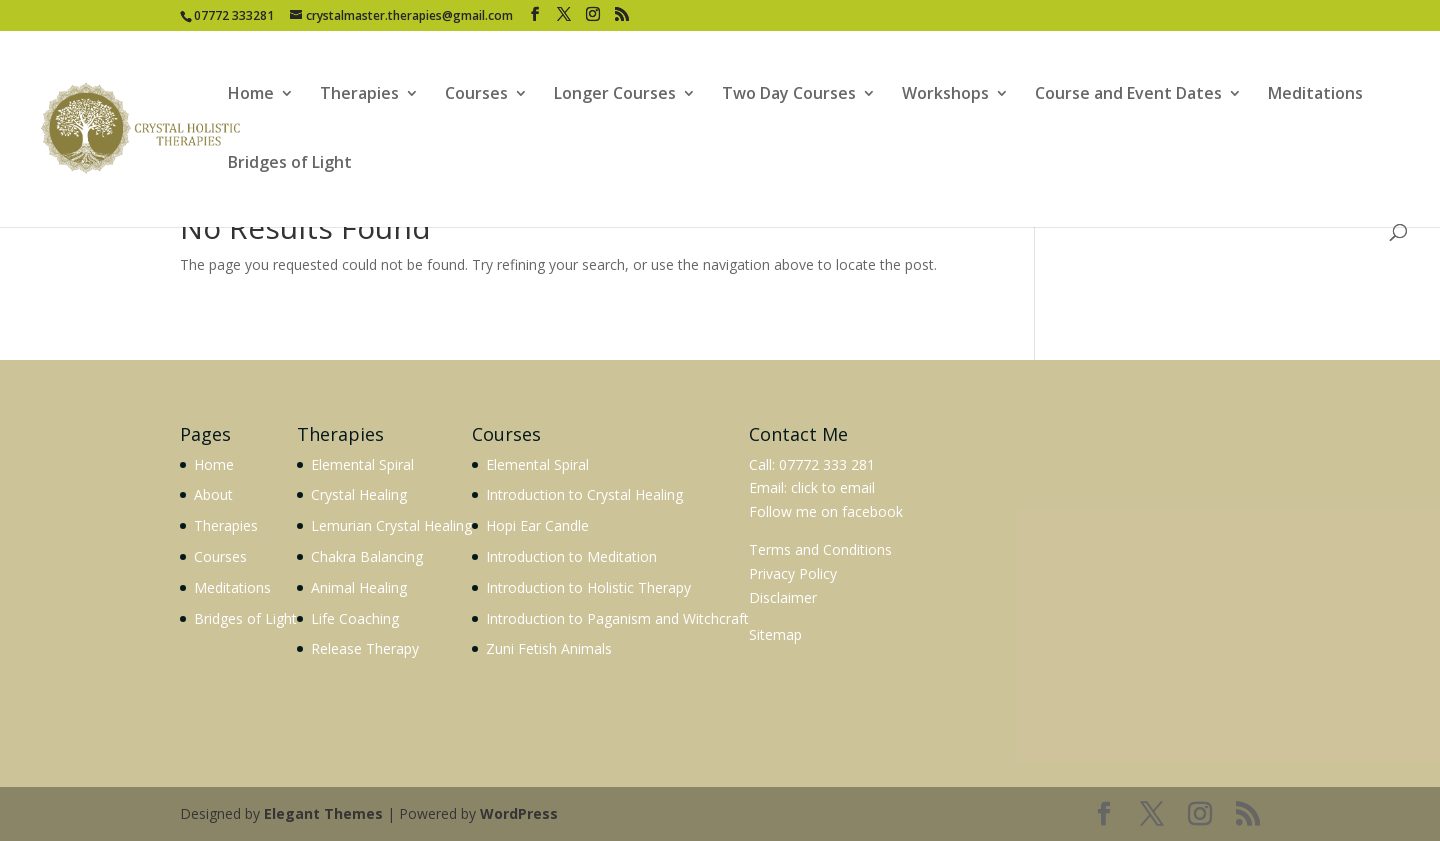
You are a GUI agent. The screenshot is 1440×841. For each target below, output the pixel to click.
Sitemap (775, 634)
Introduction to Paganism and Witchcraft (617, 618)
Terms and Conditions (820, 549)
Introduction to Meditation (571, 556)
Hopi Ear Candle (537, 525)
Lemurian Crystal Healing (391, 525)
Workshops (945, 95)
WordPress (519, 813)
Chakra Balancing (367, 556)
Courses (476, 95)
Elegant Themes (323, 813)
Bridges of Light (290, 164)
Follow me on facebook (826, 511)
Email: (770, 487)
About (213, 494)
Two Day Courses (789, 95)
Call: (762, 464)
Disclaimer (783, 597)
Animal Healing (359, 587)
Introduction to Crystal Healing (584, 494)
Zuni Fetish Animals (549, 648)
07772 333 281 (827, 464)
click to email (833, 487)
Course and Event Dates (1128, 95)
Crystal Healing (359, 494)
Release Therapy (365, 648)
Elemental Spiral (362, 464)
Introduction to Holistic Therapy (588, 587)
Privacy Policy (793, 573)
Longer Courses (615, 95)
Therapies (359, 95)
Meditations (1315, 95)
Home (251, 95)
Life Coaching (355, 618)
